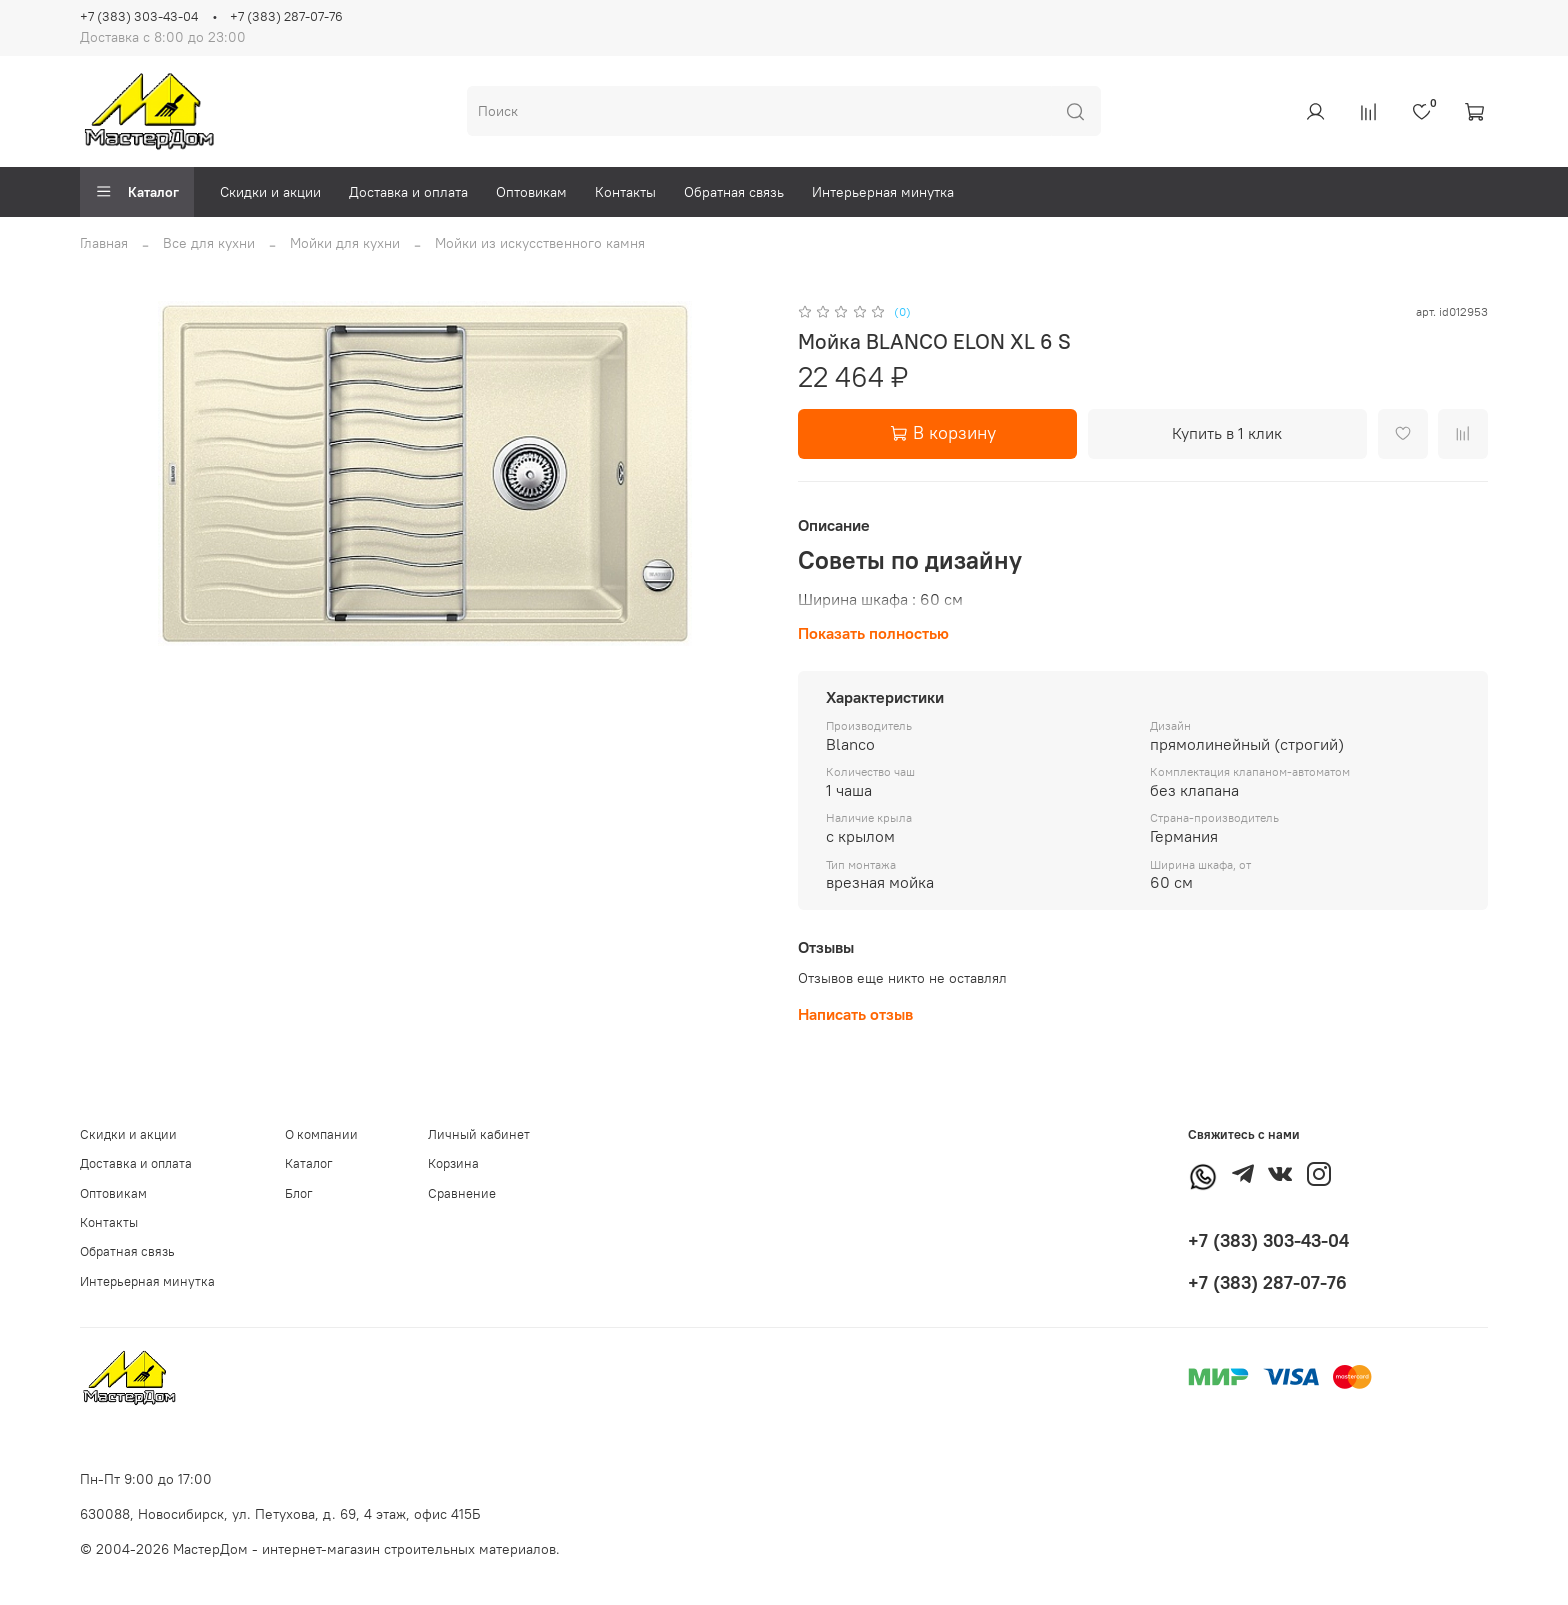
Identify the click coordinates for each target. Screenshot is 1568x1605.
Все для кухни (209, 243)
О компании (321, 1134)
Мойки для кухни (345, 243)
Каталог (137, 192)
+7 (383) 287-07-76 (286, 16)
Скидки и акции (270, 192)
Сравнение (462, 1193)
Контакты (625, 192)
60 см (941, 599)
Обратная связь (734, 192)
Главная (104, 243)
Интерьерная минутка (883, 192)
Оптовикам (531, 192)
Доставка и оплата (408, 192)
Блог (299, 1193)
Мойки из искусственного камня (540, 243)
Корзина (453, 1163)
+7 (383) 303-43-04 (139, 16)
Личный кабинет (479, 1134)
